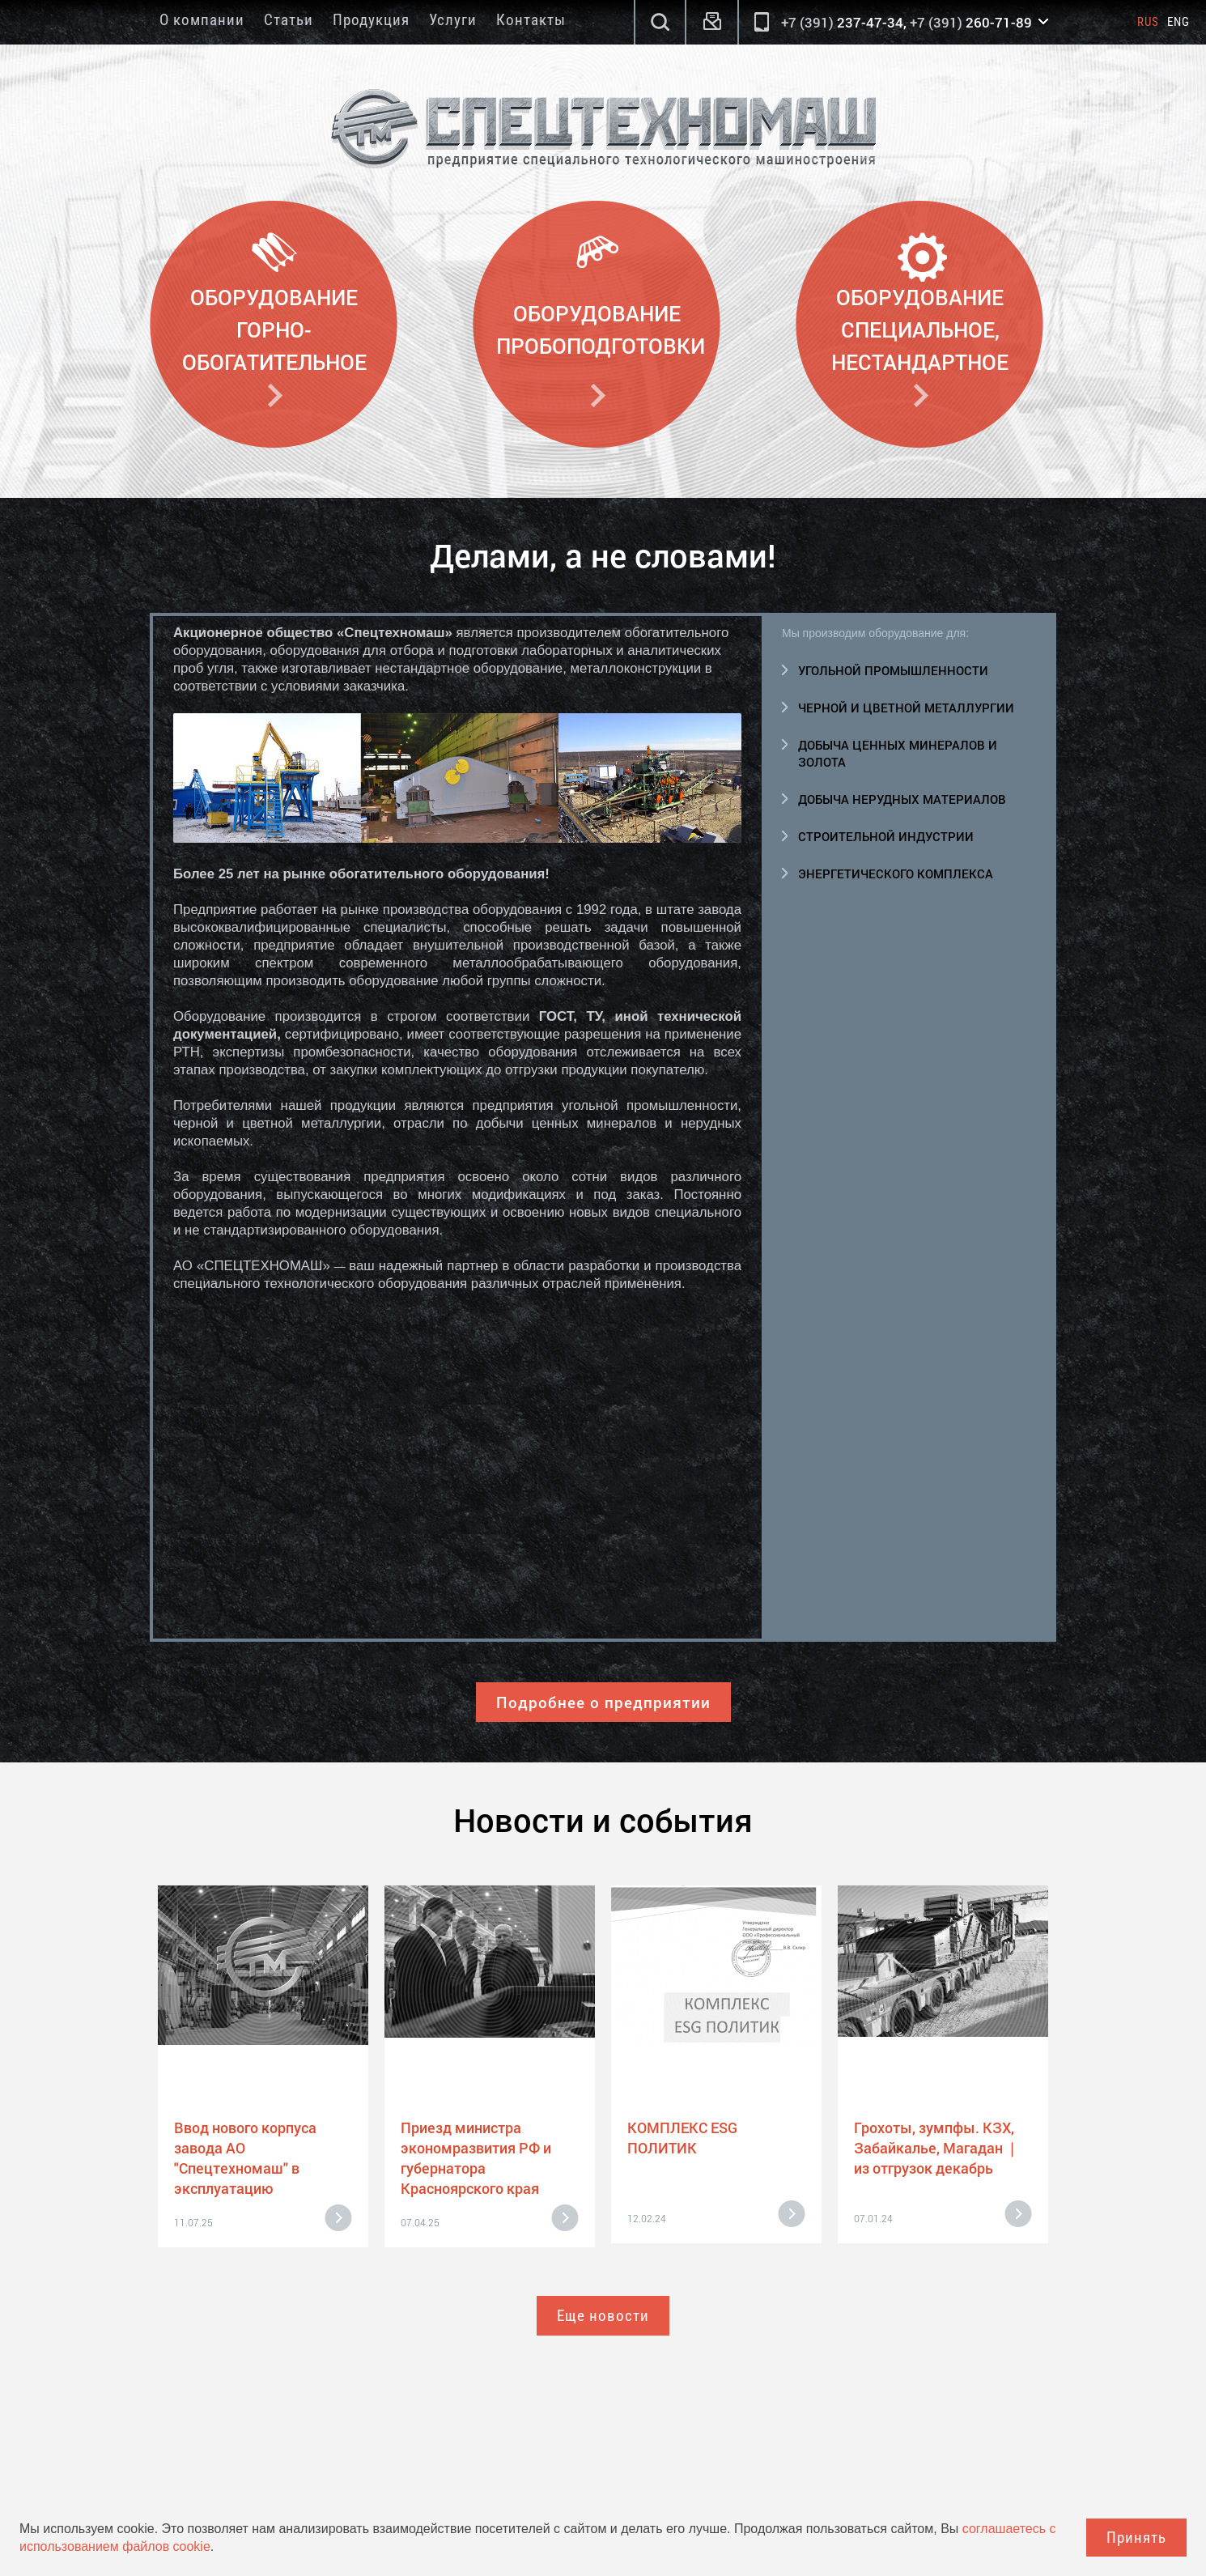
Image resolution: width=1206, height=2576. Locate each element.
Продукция (371, 20)
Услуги (453, 20)
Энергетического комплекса (895, 873)
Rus (1148, 22)
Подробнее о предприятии (603, 1702)
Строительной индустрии (886, 836)
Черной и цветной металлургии (906, 707)
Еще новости (603, 2315)
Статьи (288, 20)
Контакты (531, 20)
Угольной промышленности (893, 670)
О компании (201, 20)
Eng (1178, 22)
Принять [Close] (1136, 2537)
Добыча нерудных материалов (902, 799)
